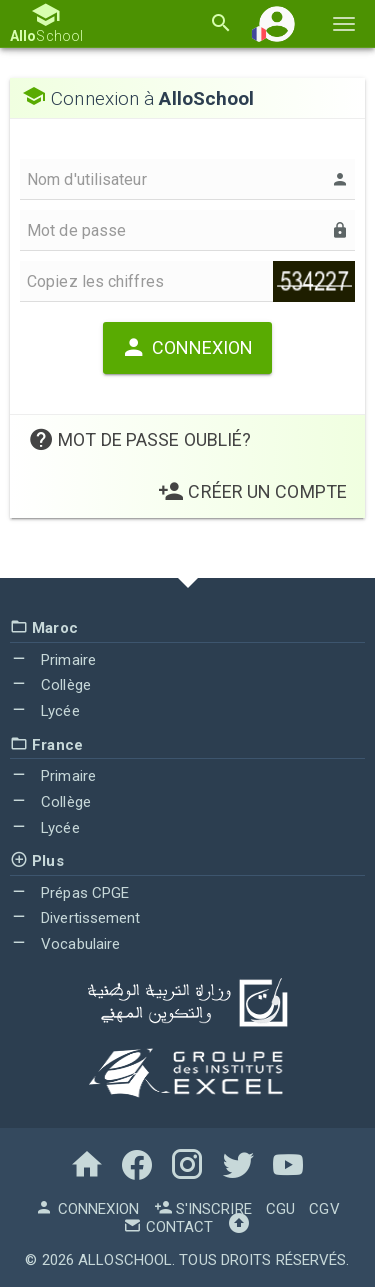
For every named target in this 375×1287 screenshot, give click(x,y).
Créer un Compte (252, 491)
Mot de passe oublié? (139, 439)
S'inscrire (203, 1209)
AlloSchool (125, 1260)
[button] (277, 23)
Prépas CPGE (69, 893)
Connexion (187, 347)
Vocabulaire (65, 944)
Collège (50, 685)
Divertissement (75, 918)
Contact (168, 1227)
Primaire (53, 660)
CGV (324, 1209)
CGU (280, 1209)
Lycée (45, 711)
